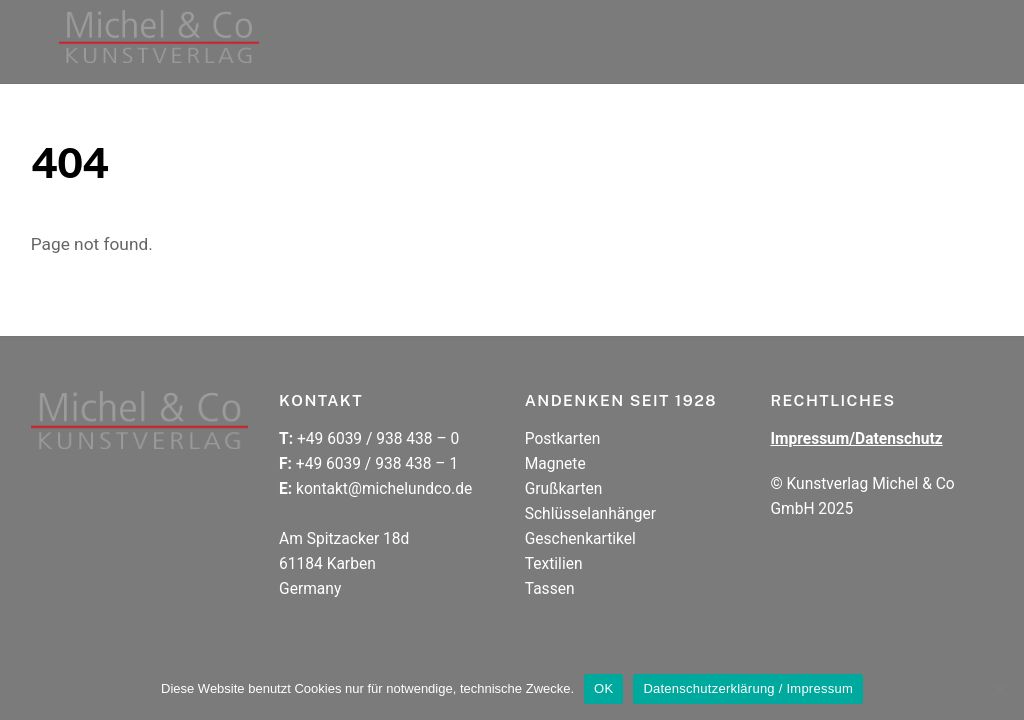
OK (603, 688)
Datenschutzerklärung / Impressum (748, 688)
